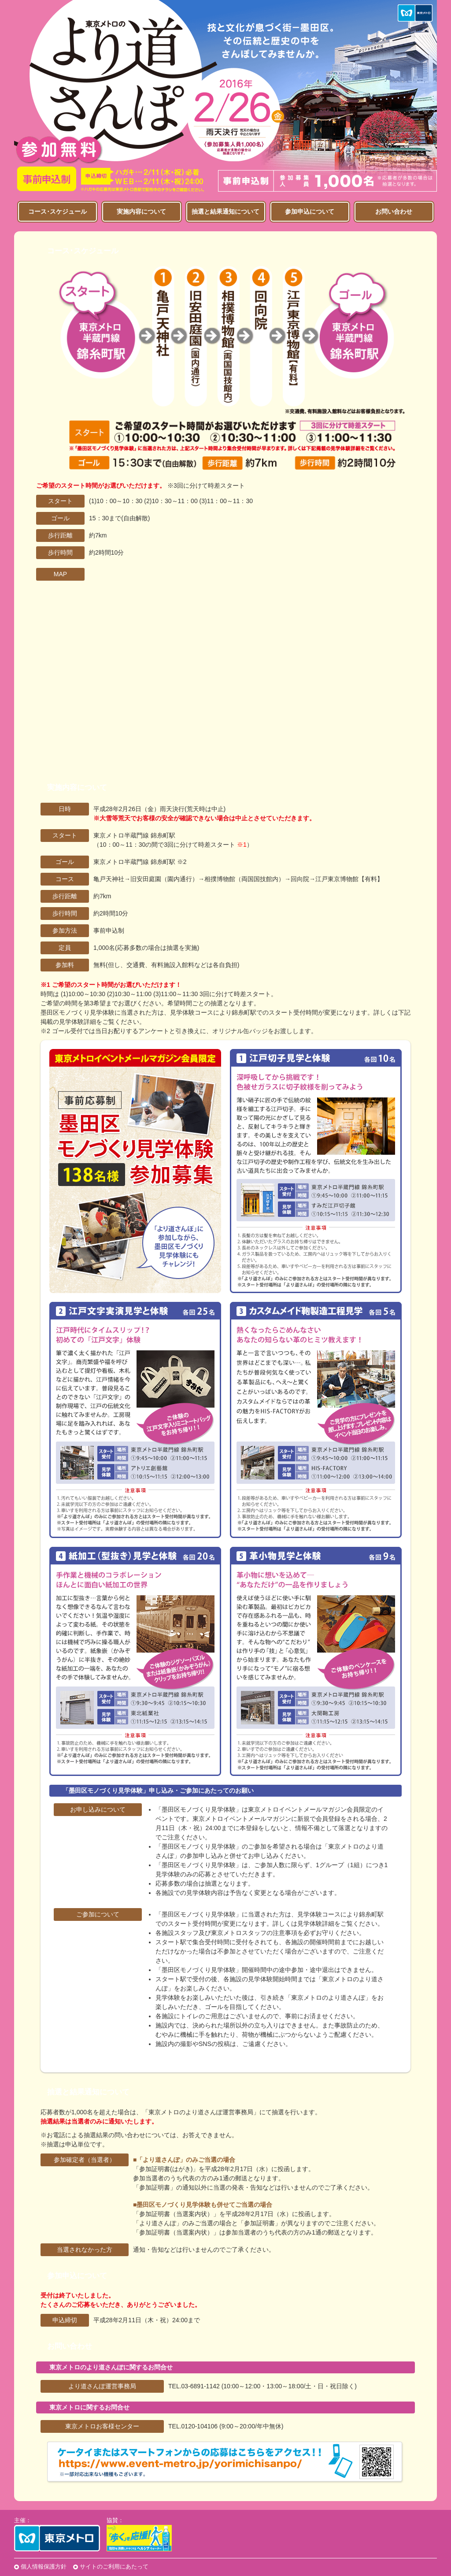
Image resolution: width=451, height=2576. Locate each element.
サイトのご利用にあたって (114, 2567)
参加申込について (309, 211)
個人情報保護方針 (44, 2567)
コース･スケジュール (57, 211)
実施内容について (141, 211)
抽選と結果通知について (225, 211)
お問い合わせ (393, 211)
